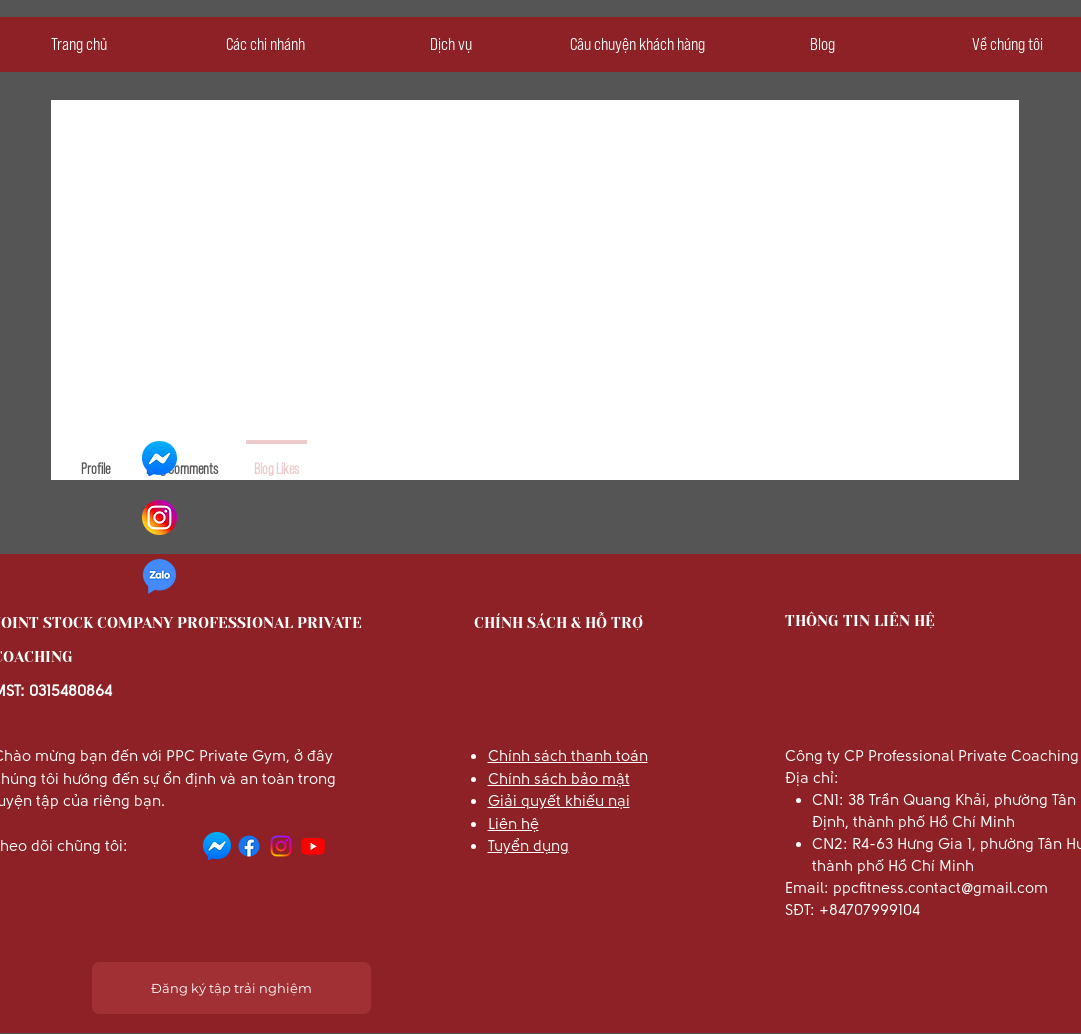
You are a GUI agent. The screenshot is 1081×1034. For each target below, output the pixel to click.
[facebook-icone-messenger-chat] (159, 458)
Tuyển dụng (528, 846)
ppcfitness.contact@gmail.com (940, 888)
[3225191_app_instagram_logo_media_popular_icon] (159, 517)
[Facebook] (249, 846)
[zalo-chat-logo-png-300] (159, 576)
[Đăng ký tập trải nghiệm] (231, 988)
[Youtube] (313, 846)
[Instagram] (281, 846)
